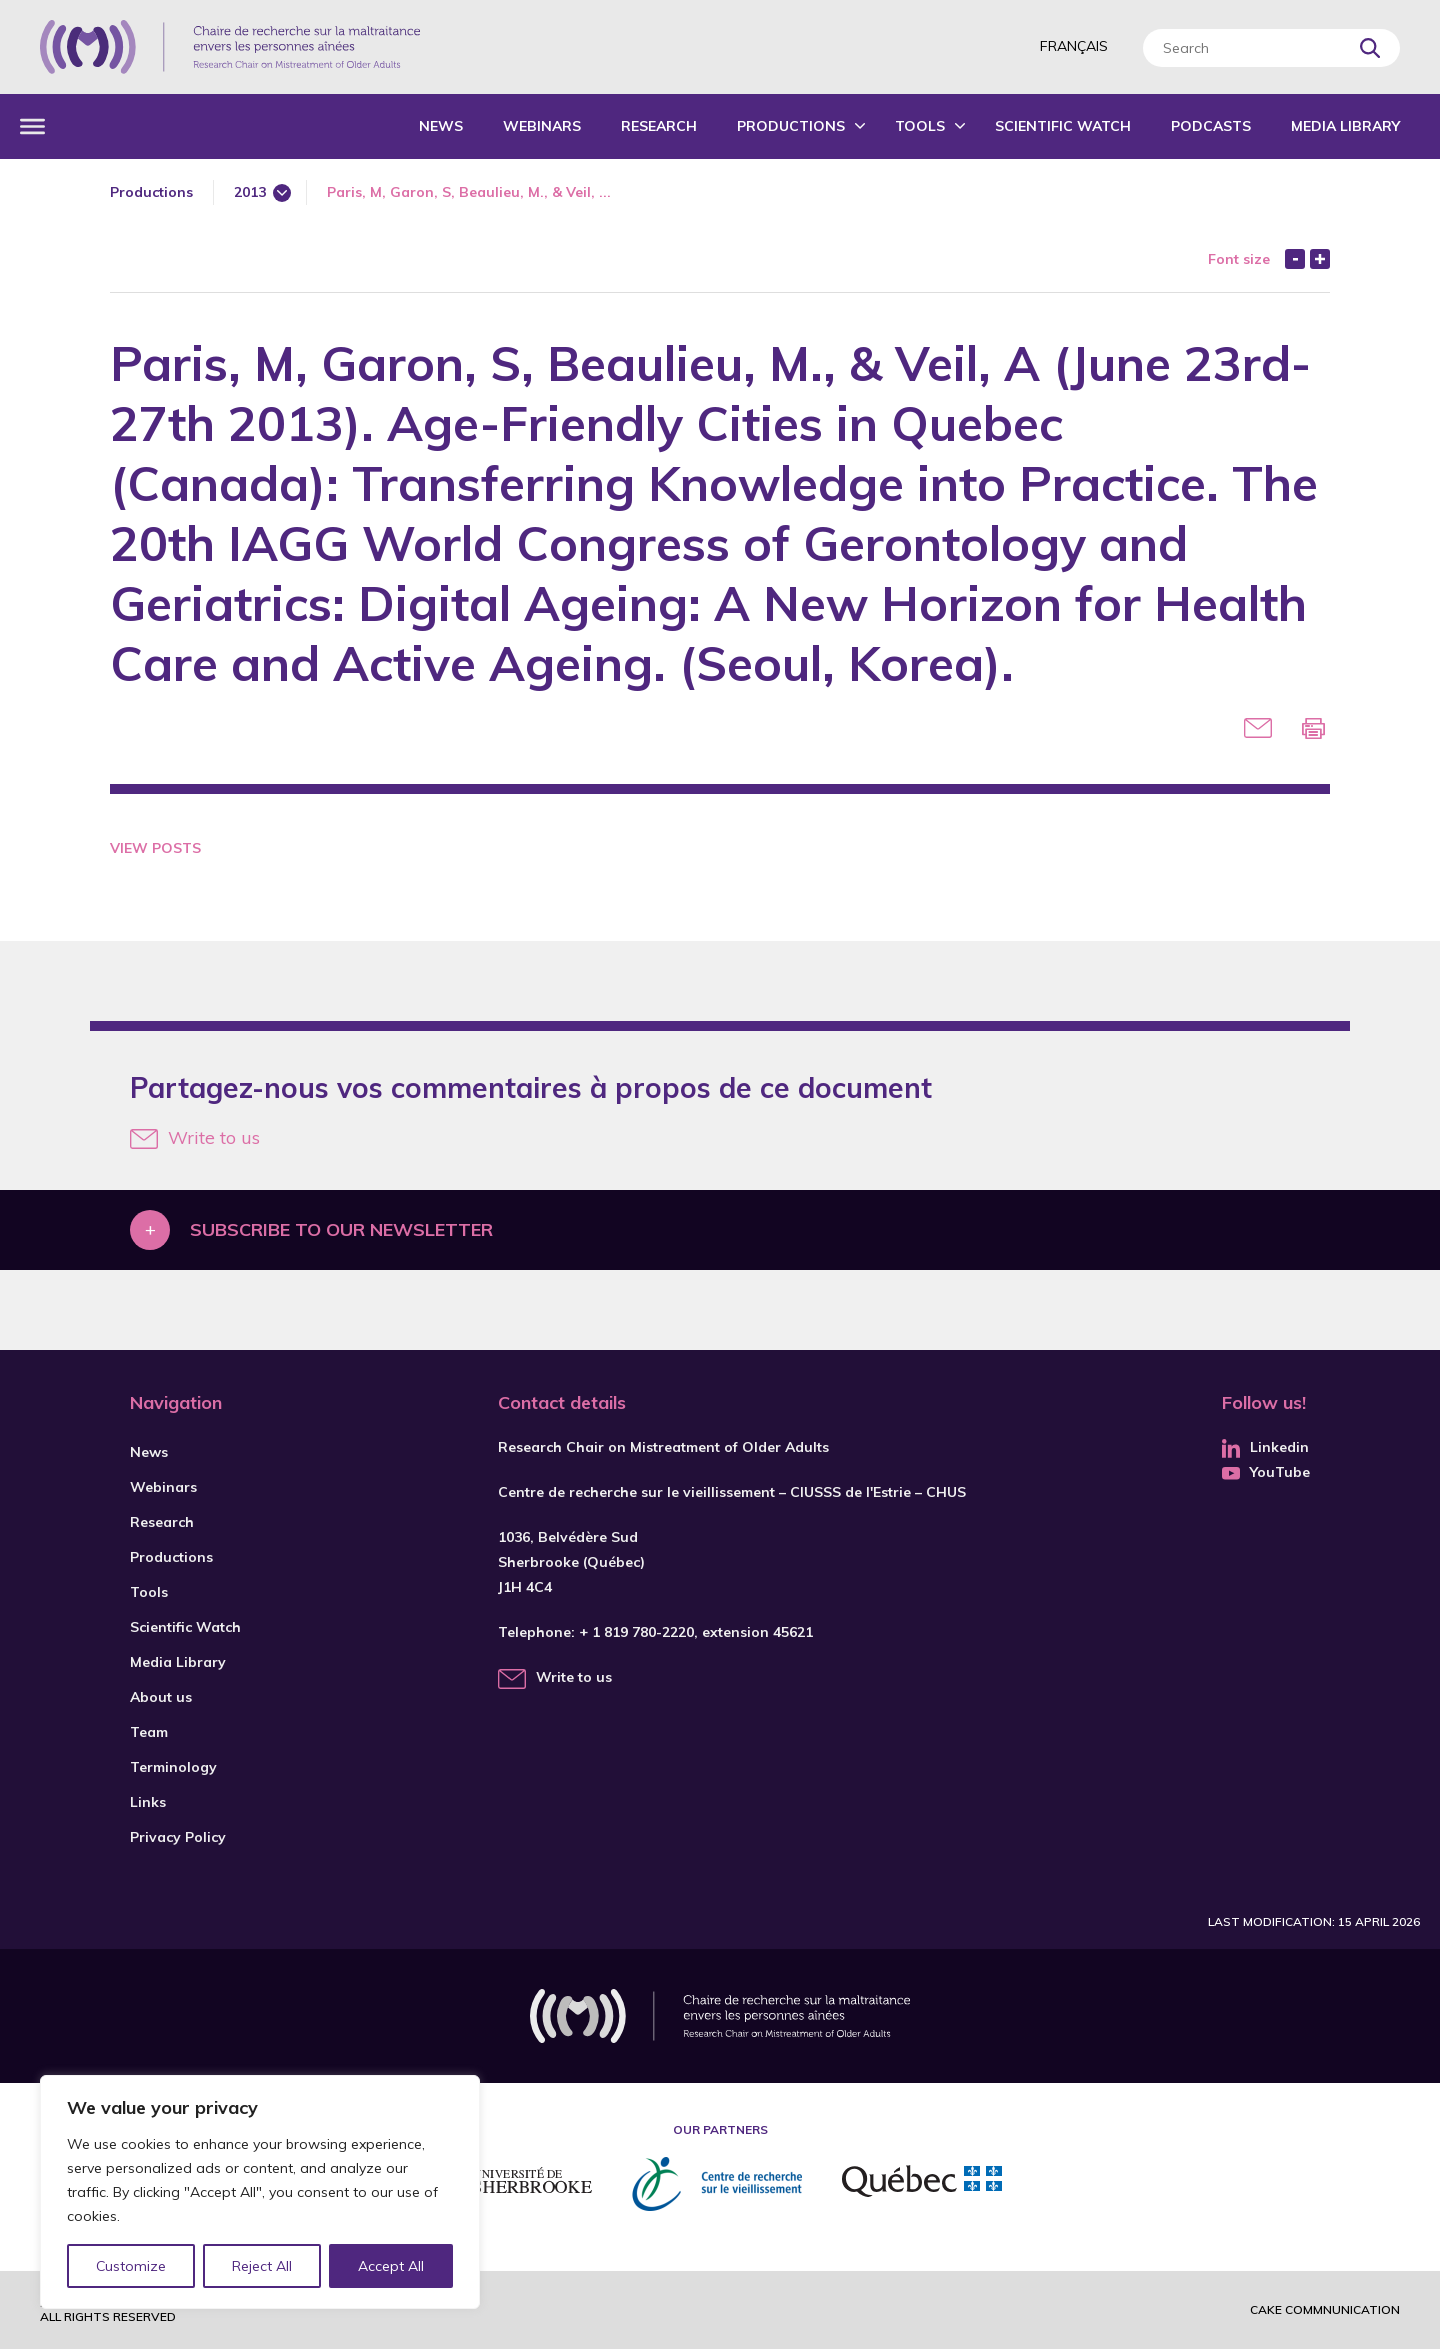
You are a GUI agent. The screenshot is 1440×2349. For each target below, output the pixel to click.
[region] (260, 2192)
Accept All (391, 2266)
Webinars (542, 126)
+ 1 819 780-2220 (636, 1632)
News (441, 126)
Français (1074, 46)
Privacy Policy (178, 1837)
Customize (131, 2266)
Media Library (1345, 126)
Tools (920, 126)
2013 (250, 192)
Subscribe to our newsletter (341, 1229)
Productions (791, 126)
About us (161, 1697)
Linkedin (1265, 1447)
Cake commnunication (1325, 2309)
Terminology (173, 1767)
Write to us (195, 1137)
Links (148, 1802)
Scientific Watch (1063, 126)
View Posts (155, 848)
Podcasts (1211, 126)
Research (659, 126)
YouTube (1266, 1472)
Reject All (263, 2266)
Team (149, 1732)
